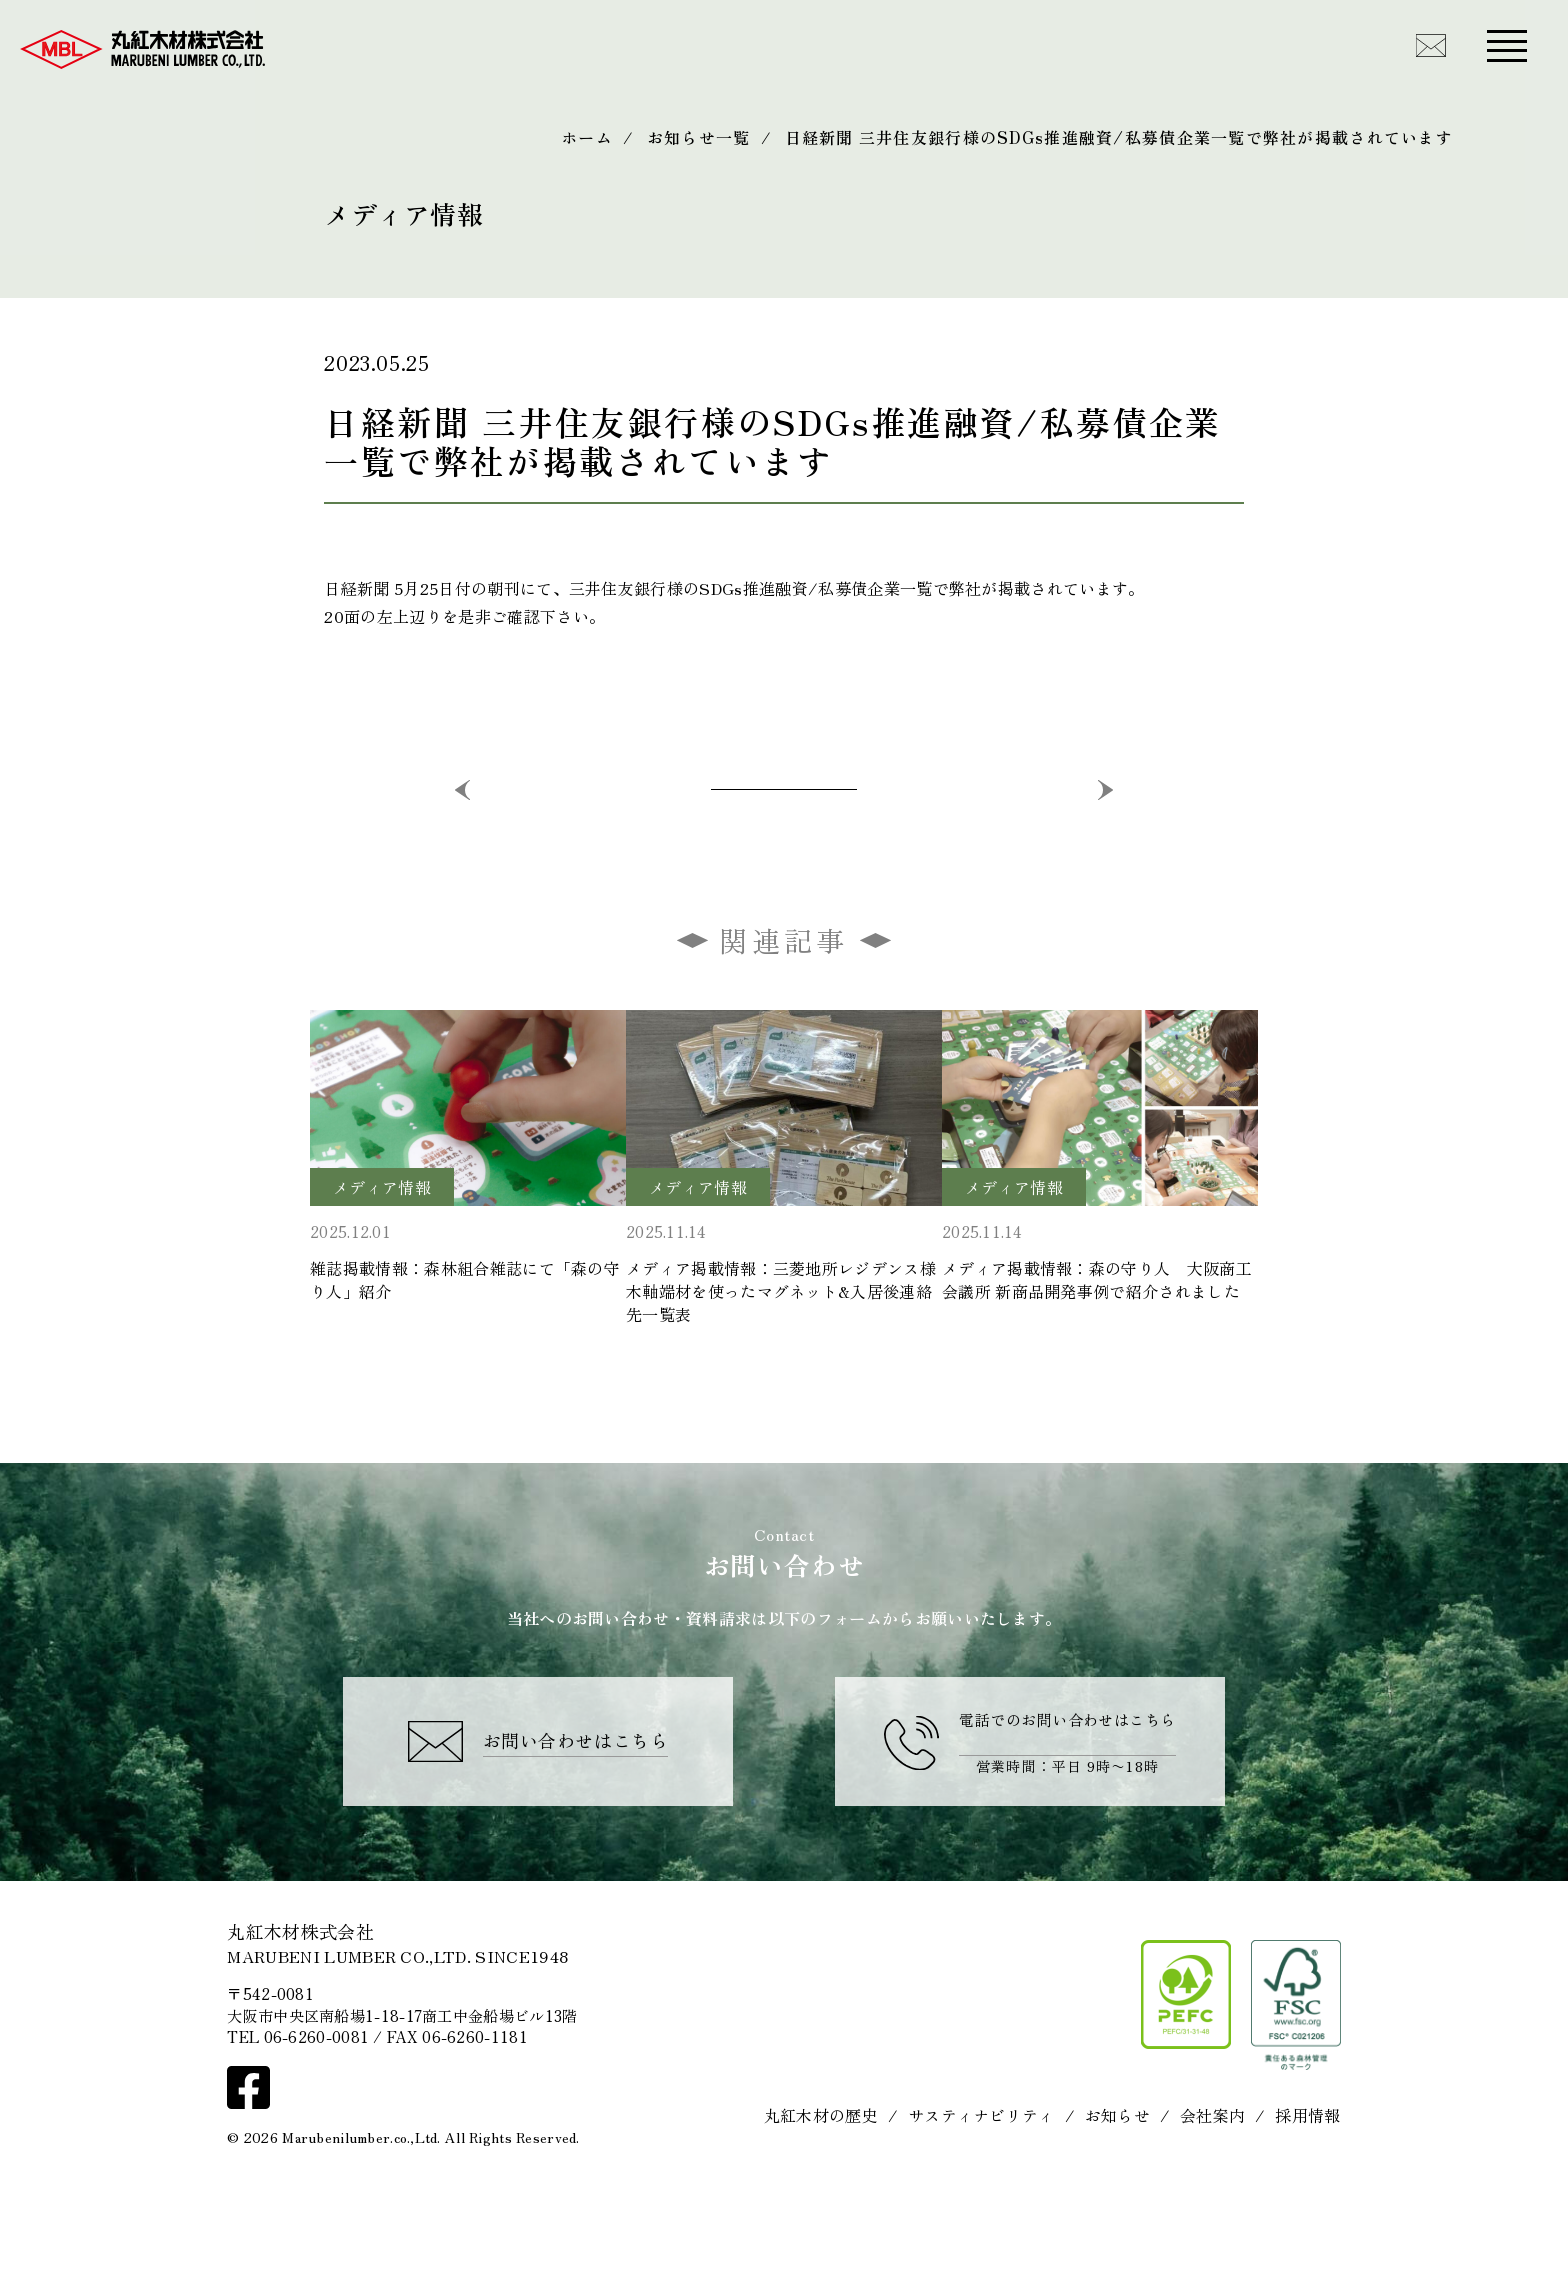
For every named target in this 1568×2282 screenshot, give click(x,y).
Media (349, 182)
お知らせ (1117, 2192)
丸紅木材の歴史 (821, 2192)
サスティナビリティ (981, 2192)
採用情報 (1307, 2192)
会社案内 (1212, 2192)
